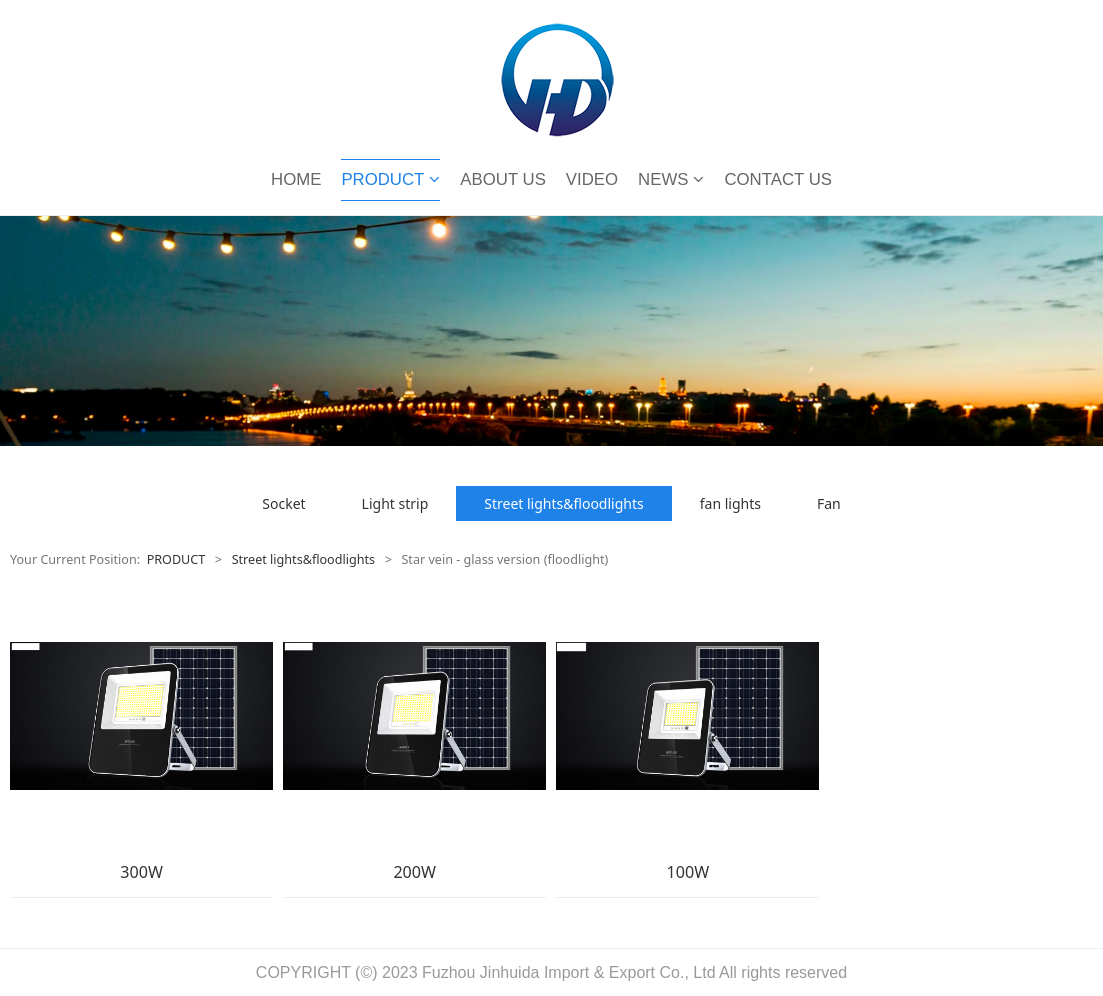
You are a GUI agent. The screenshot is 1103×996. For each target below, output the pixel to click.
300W (141, 872)
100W (688, 872)
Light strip (395, 503)
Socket (283, 503)
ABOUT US (502, 179)
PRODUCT (390, 179)
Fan (829, 503)
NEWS (671, 179)
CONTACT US (778, 179)
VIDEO (592, 179)
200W (414, 872)
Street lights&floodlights (563, 503)
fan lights (730, 503)
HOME (296, 179)
